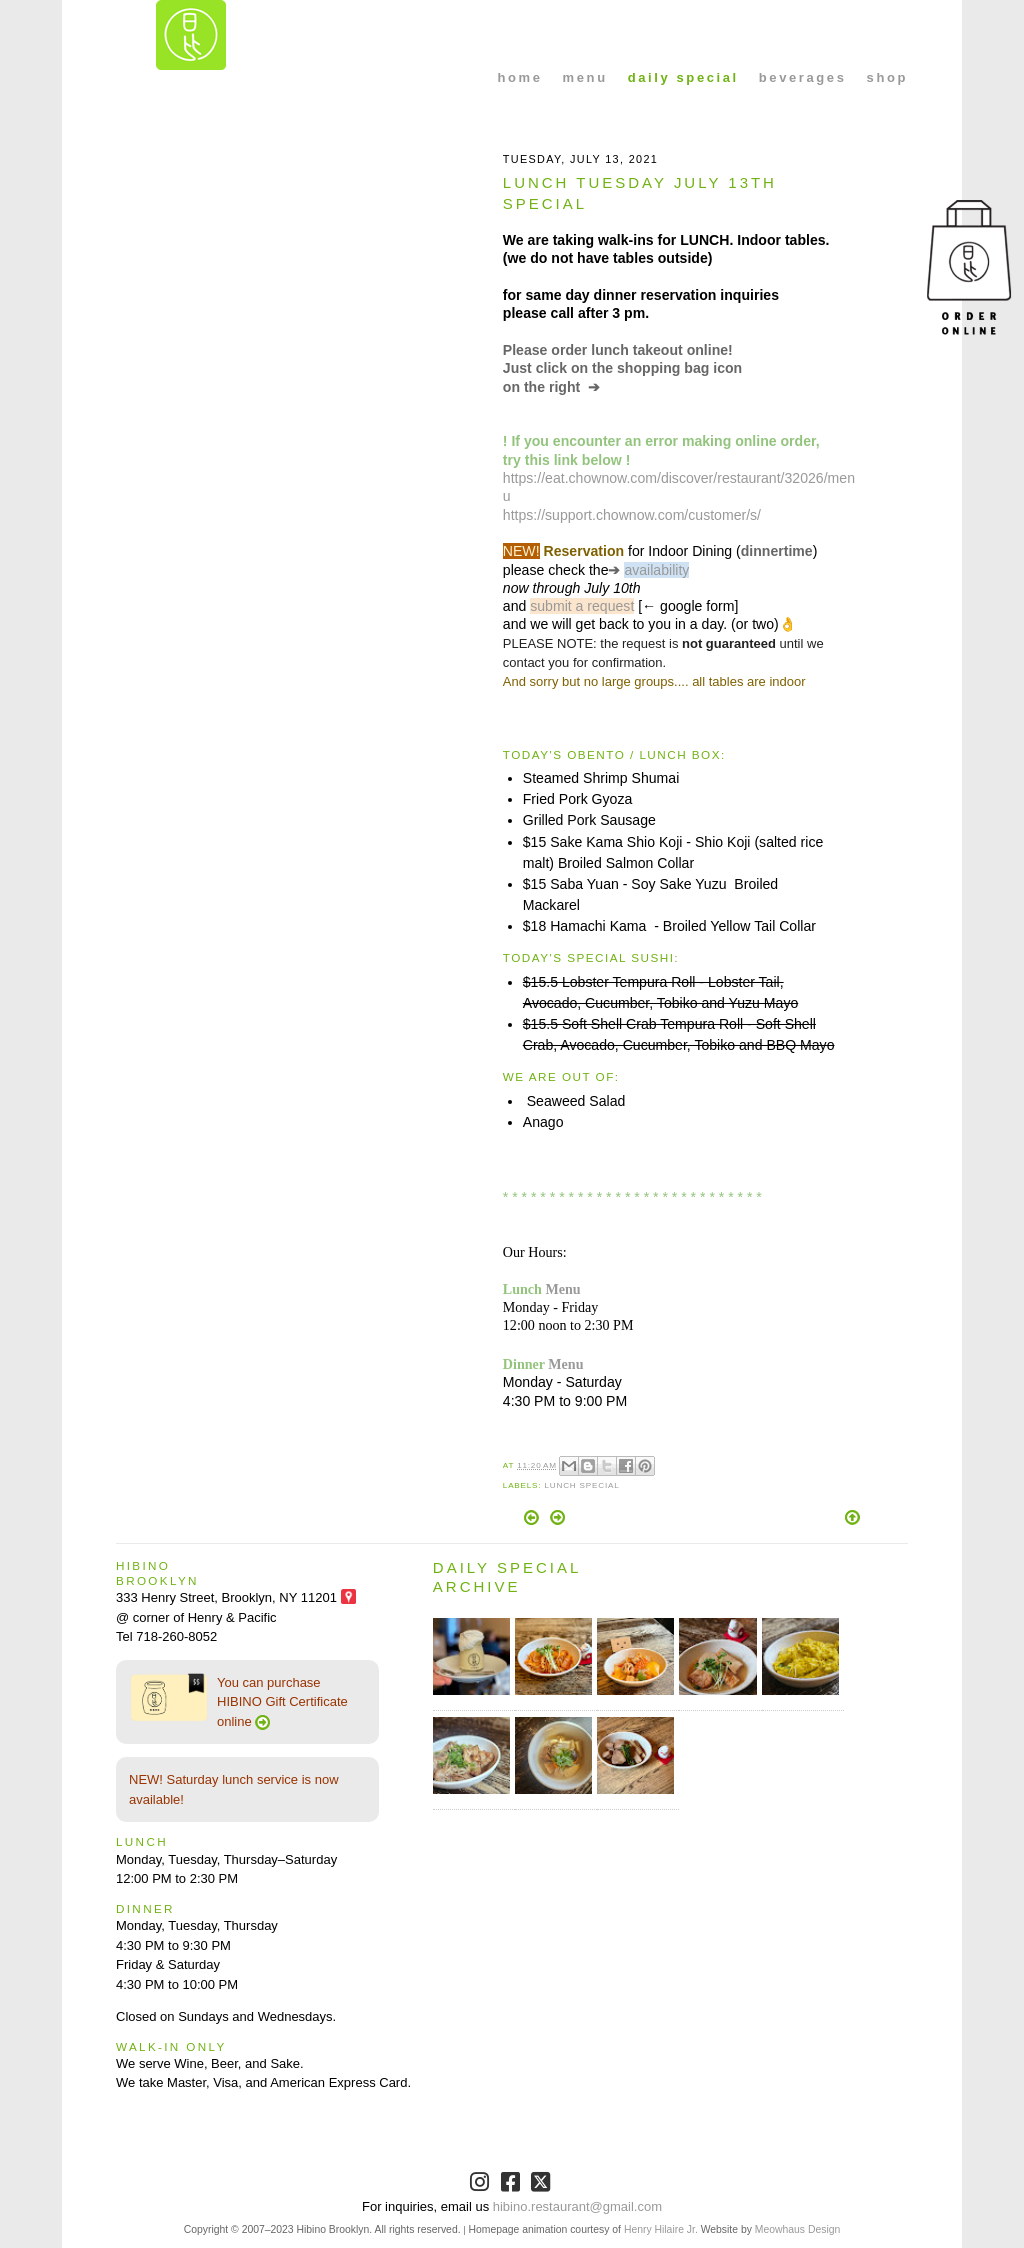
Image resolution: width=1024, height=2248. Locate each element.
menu (585, 77)
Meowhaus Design (797, 2229)
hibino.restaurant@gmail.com (577, 2206)
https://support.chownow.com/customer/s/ (632, 515)
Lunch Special (581, 1485)
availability (656, 570)
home (520, 77)
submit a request (582, 606)
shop (887, 77)
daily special (683, 77)
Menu (562, 1289)
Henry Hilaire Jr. (661, 2229)
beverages (803, 77)
